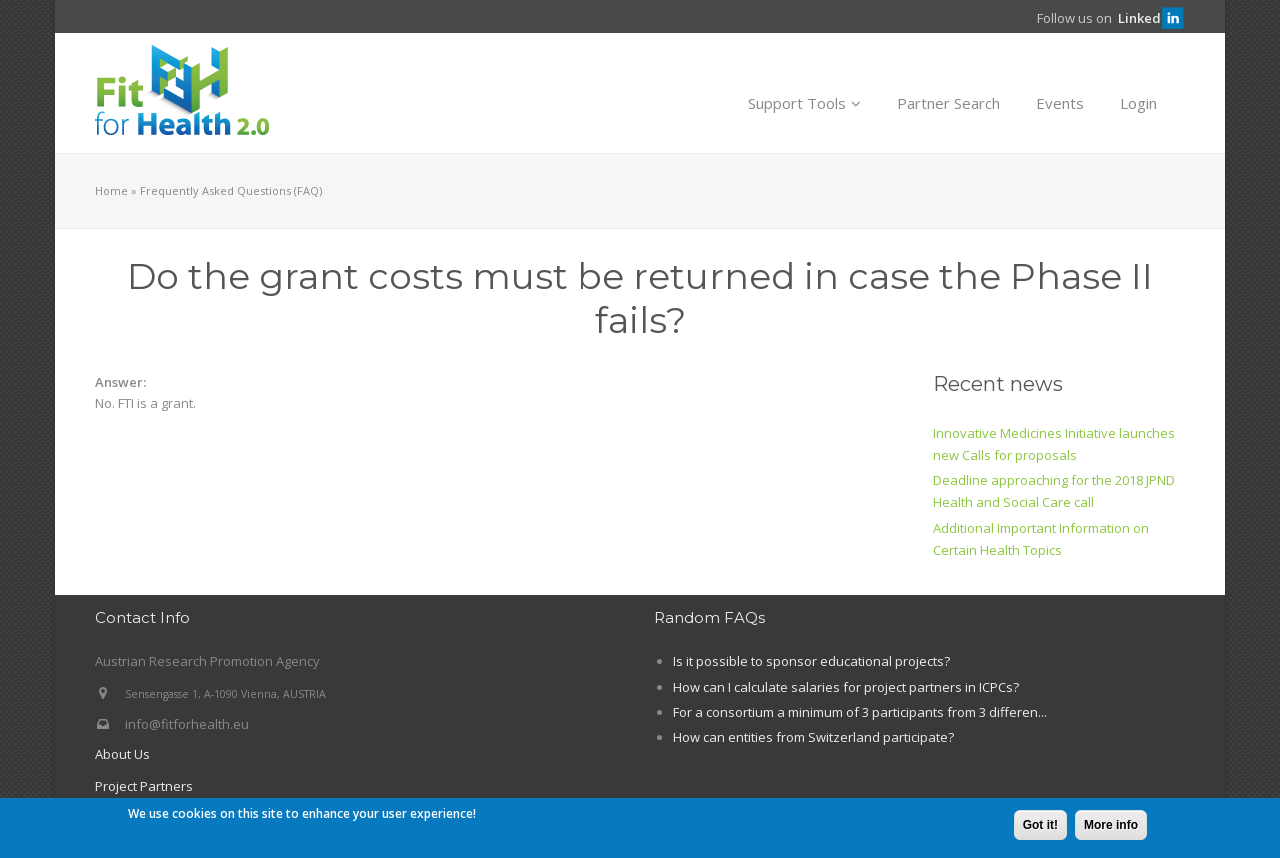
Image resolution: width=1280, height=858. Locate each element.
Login (1138, 103)
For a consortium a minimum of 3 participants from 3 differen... (860, 712)
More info (1111, 826)
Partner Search (948, 103)
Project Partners (144, 786)
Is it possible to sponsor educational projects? (811, 661)
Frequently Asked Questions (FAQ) (231, 190)
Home (111, 190)
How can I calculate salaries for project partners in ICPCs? (846, 687)
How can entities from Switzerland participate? (813, 737)
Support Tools (804, 103)
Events (1060, 103)
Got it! (1040, 826)
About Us (122, 754)
